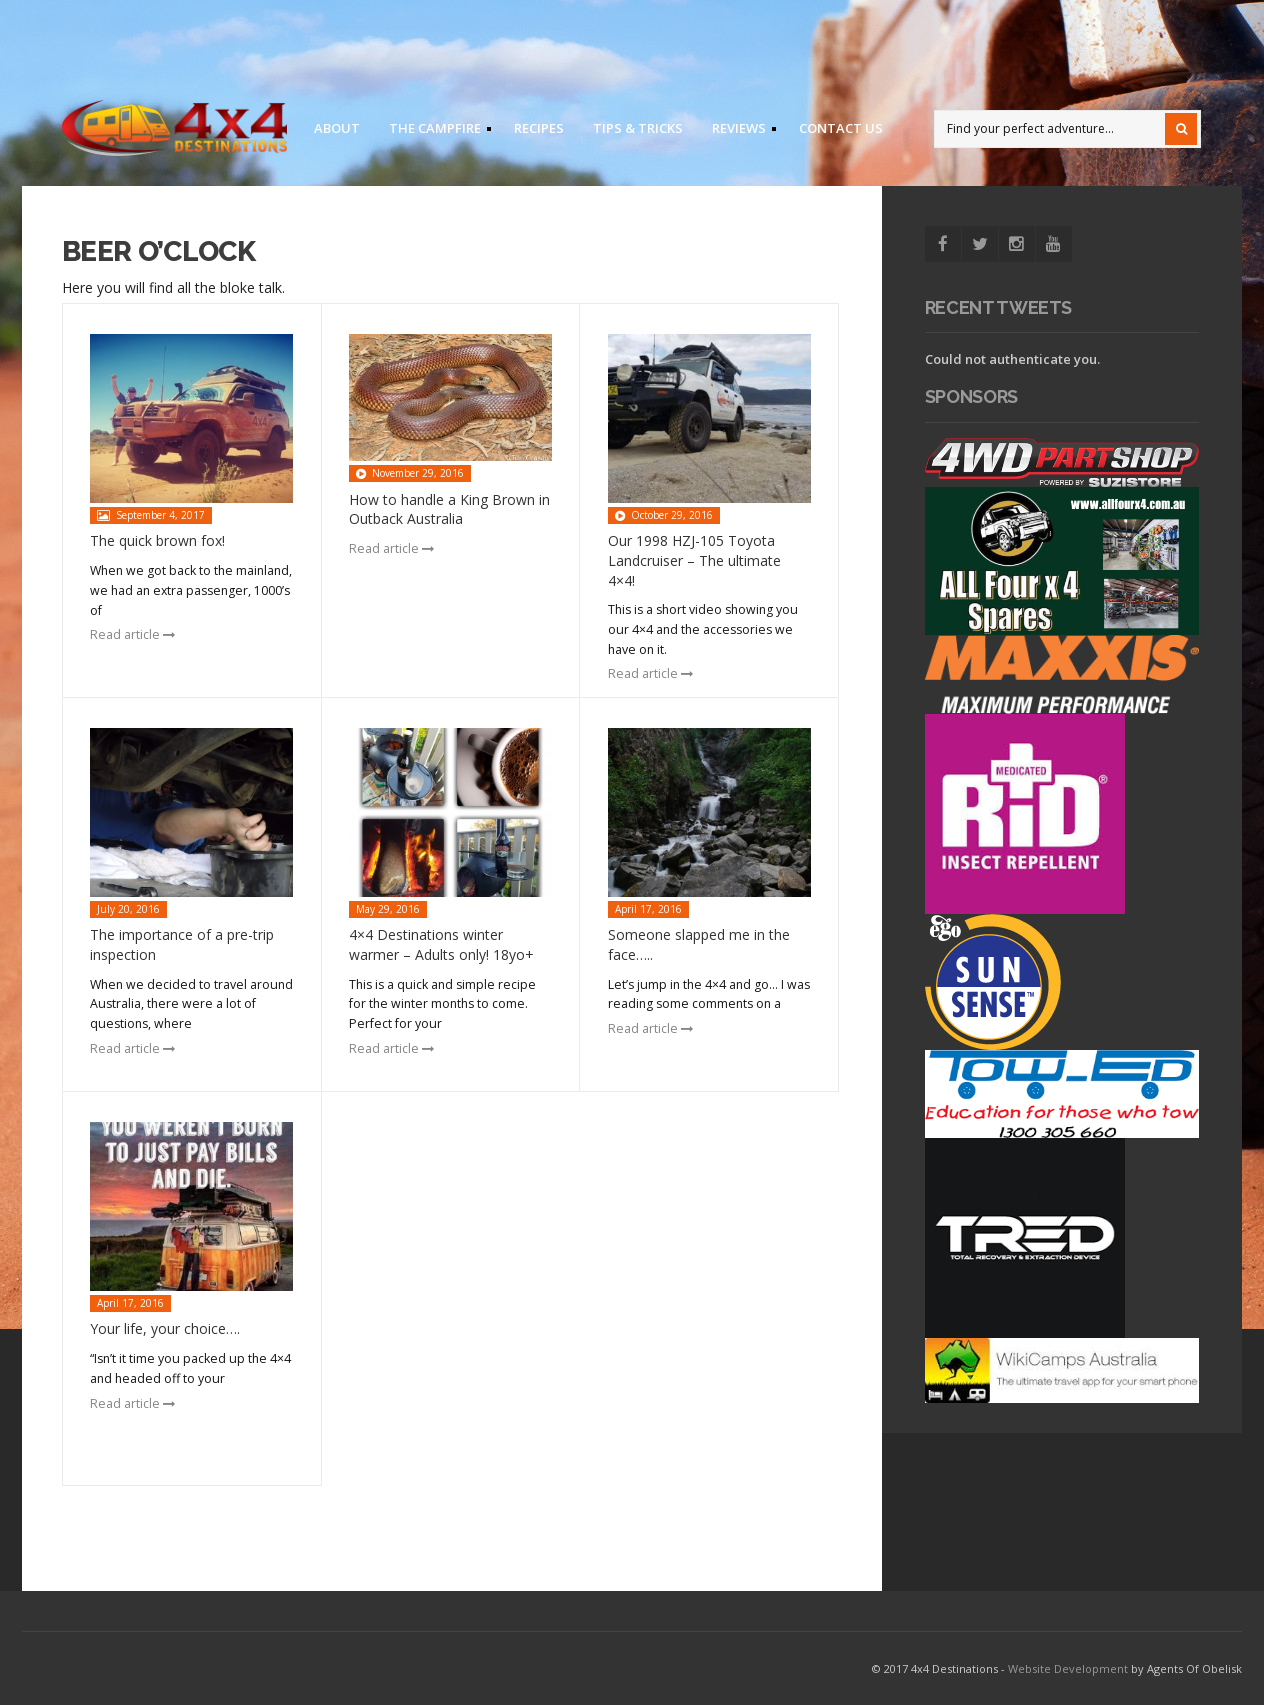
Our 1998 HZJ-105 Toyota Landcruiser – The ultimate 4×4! (694, 560)
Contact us (841, 128)
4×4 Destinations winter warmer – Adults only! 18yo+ (441, 944)
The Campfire (434, 131)
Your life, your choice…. (165, 1328)
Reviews (738, 131)
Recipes (539, 128)
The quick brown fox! (157, 540)
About (337, 128)
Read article (132, 634)
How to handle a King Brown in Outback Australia (449, 509)
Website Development (1068, 1668)
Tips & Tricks (638, 128)
